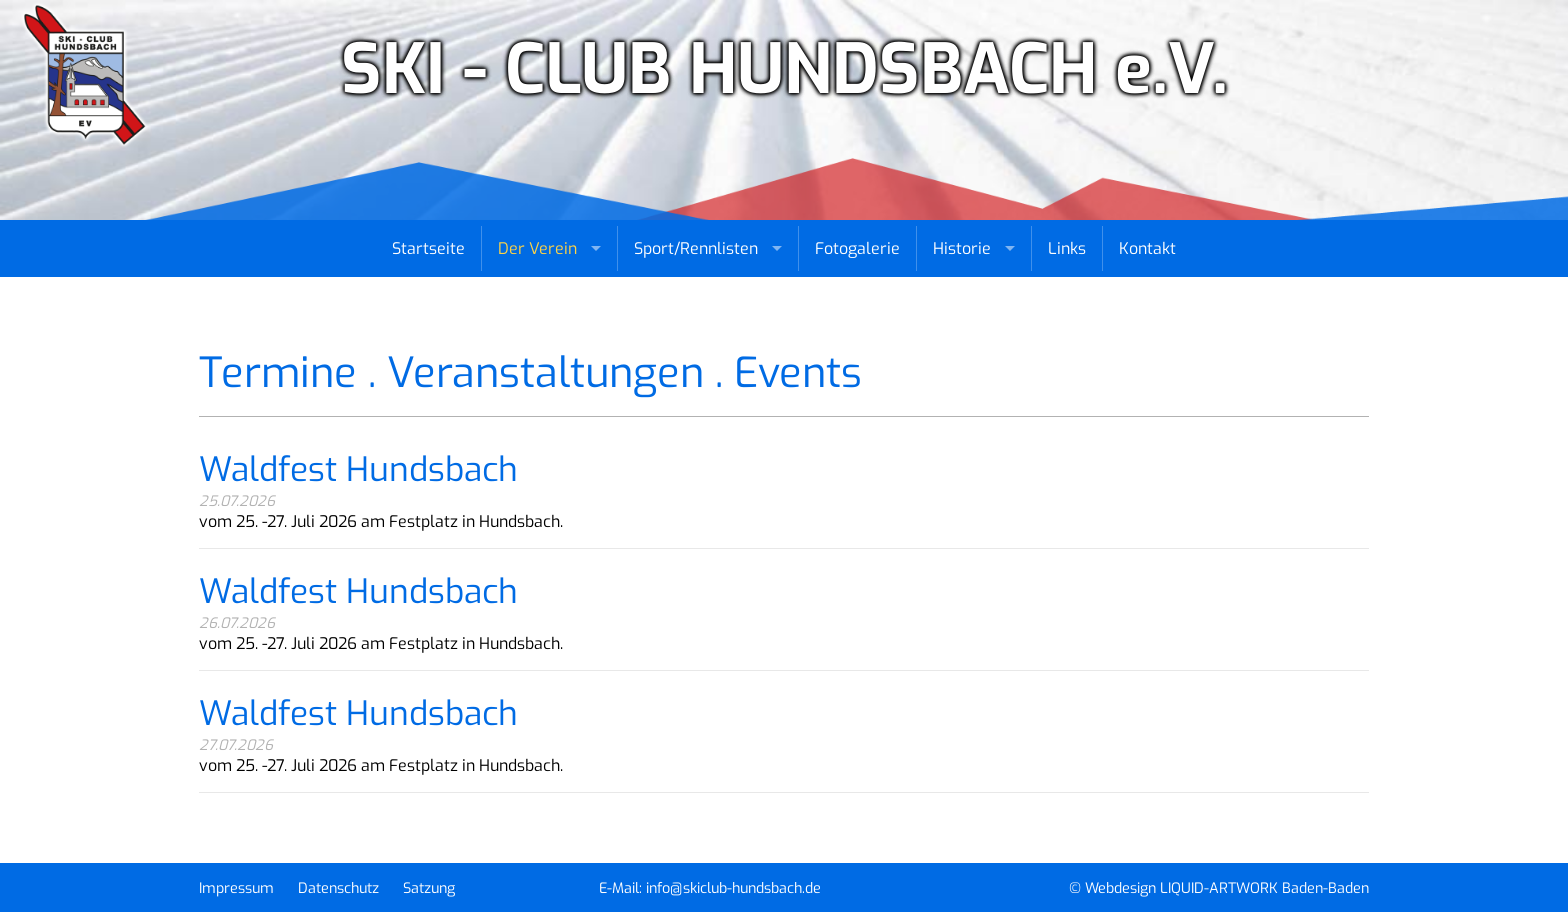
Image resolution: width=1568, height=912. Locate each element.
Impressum (236, 888)
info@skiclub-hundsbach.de (733, 888)
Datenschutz (338, 888)
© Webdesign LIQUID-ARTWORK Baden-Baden (1219, 888)
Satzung (429, 888)
